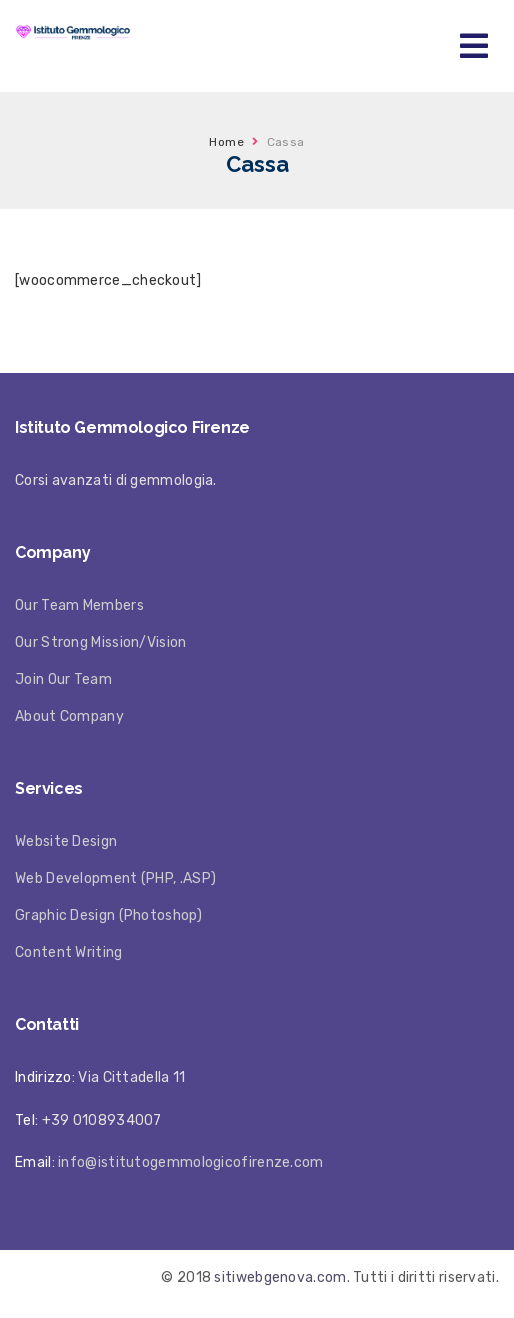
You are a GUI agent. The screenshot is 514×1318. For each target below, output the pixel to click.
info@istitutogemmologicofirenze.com (191, 1162)
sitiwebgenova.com (280, 1277)
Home (226, 142)
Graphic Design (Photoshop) (108, 915)
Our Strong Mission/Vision (101, 642)
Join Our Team (63, 679)
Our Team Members (79, 605)
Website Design (66, 841)
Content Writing (69, 952)
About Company (69, 716)
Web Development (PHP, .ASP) (115, 878)
